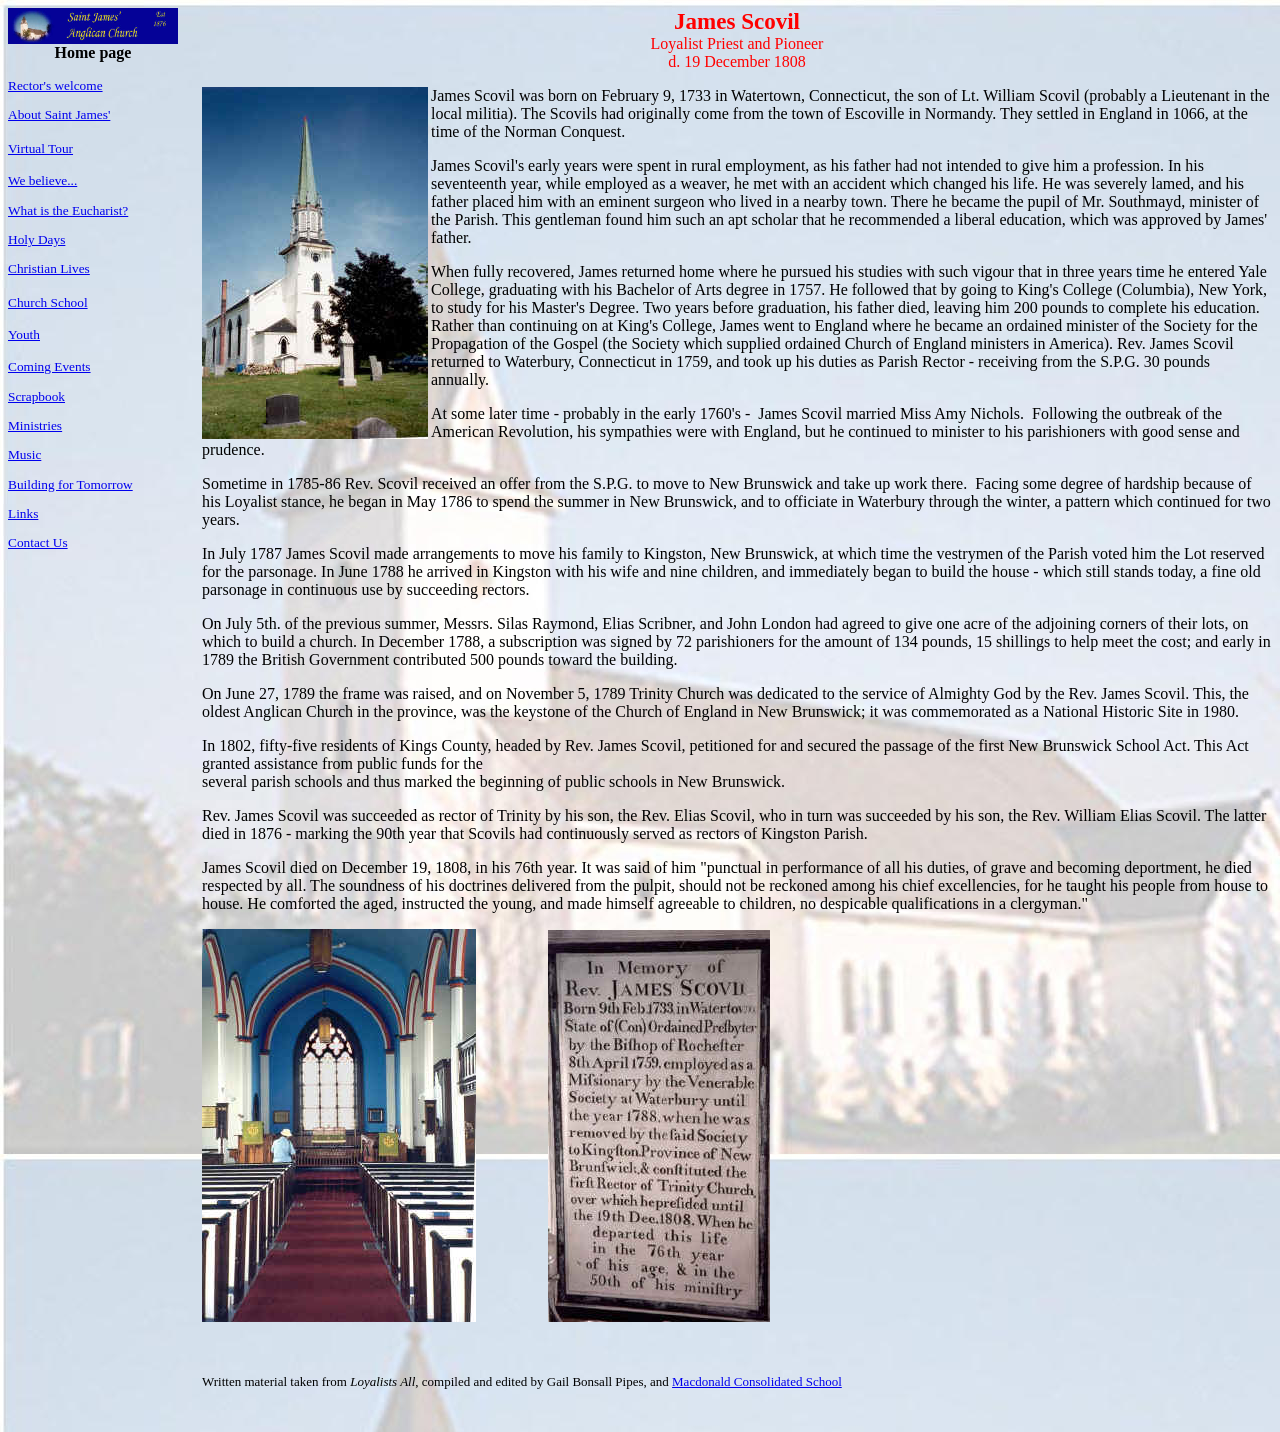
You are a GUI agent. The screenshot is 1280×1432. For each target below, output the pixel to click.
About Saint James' (59, 114)
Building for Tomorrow (70, 484)
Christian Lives (49, 268)
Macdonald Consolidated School (757, 1381)
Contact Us (38, 542)
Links (23, 513)
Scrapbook (36, 396)
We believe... (42, 180)
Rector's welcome (55, 85)
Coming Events (49, 366)
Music (24, 454)
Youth (24, 334)
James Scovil (737, 21)
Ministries (35, 425)
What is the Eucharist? (68, 210)
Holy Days (36, 239)
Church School (48, 302)
